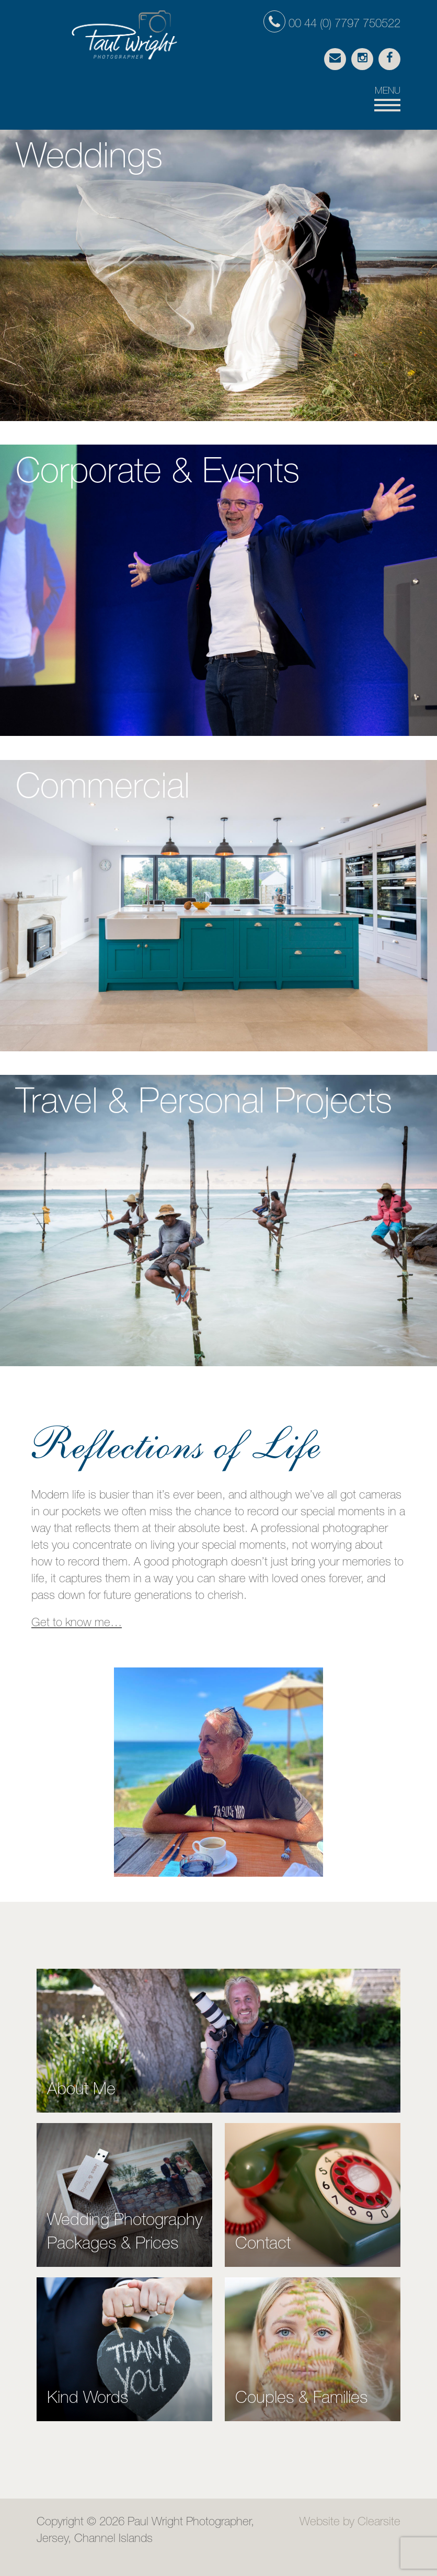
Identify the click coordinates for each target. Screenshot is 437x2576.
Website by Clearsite (350, 2522)
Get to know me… (76, 1623)
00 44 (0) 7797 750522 (331, 24)
